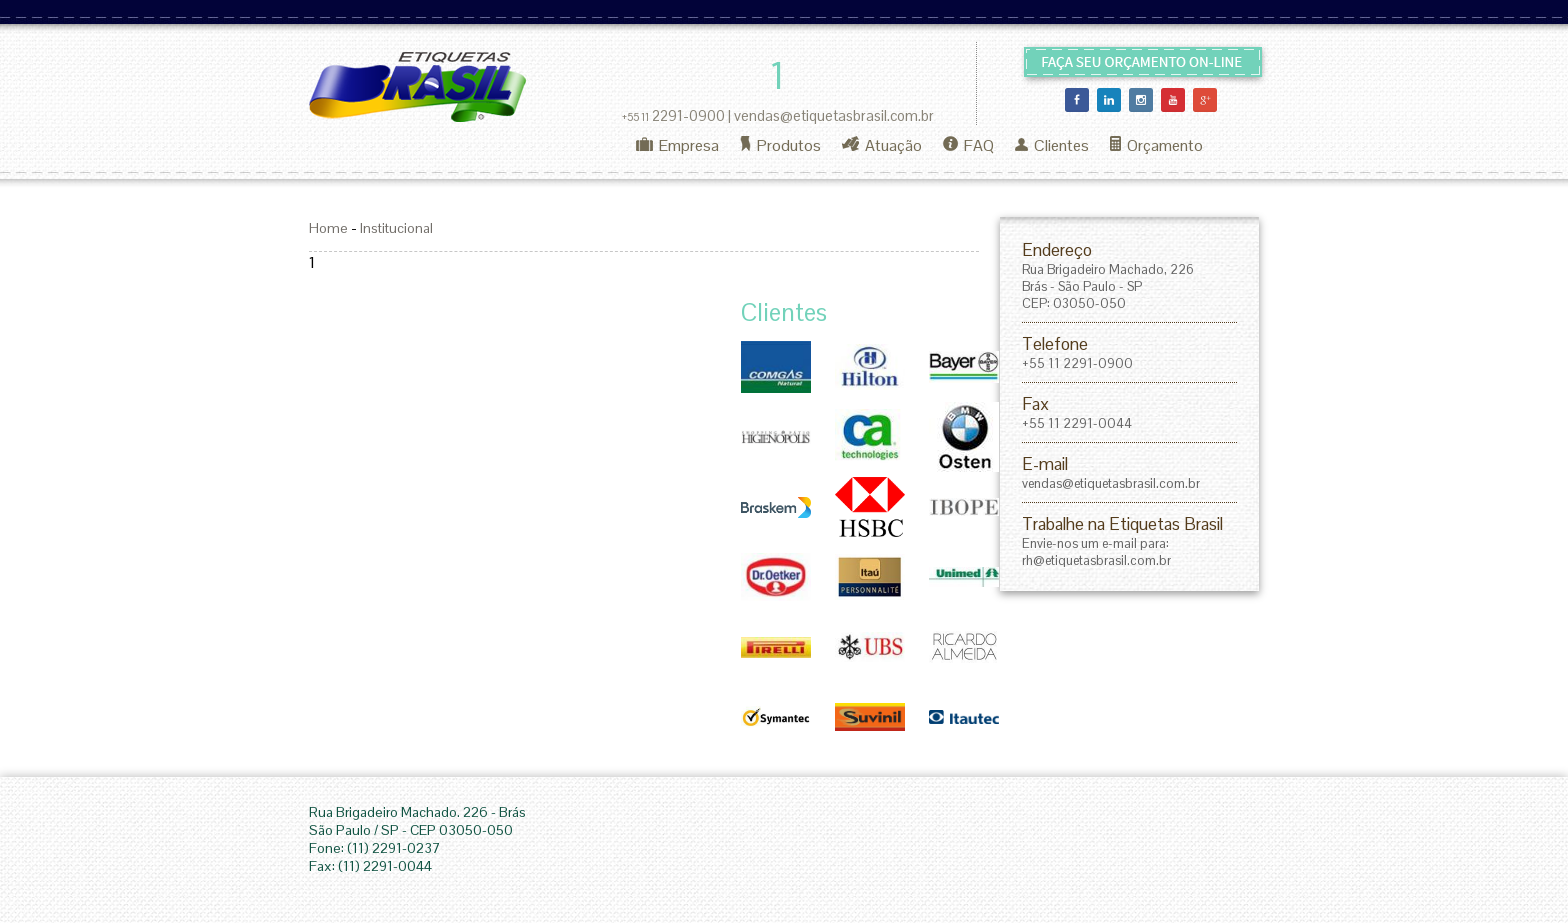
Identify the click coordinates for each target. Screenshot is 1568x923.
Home (328, 228)
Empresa (677, 145)
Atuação (882, 145)
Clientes (1052, 145)
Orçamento (1156, 145)
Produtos (780, 145)
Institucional (396, 228)
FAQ (968, 145)
